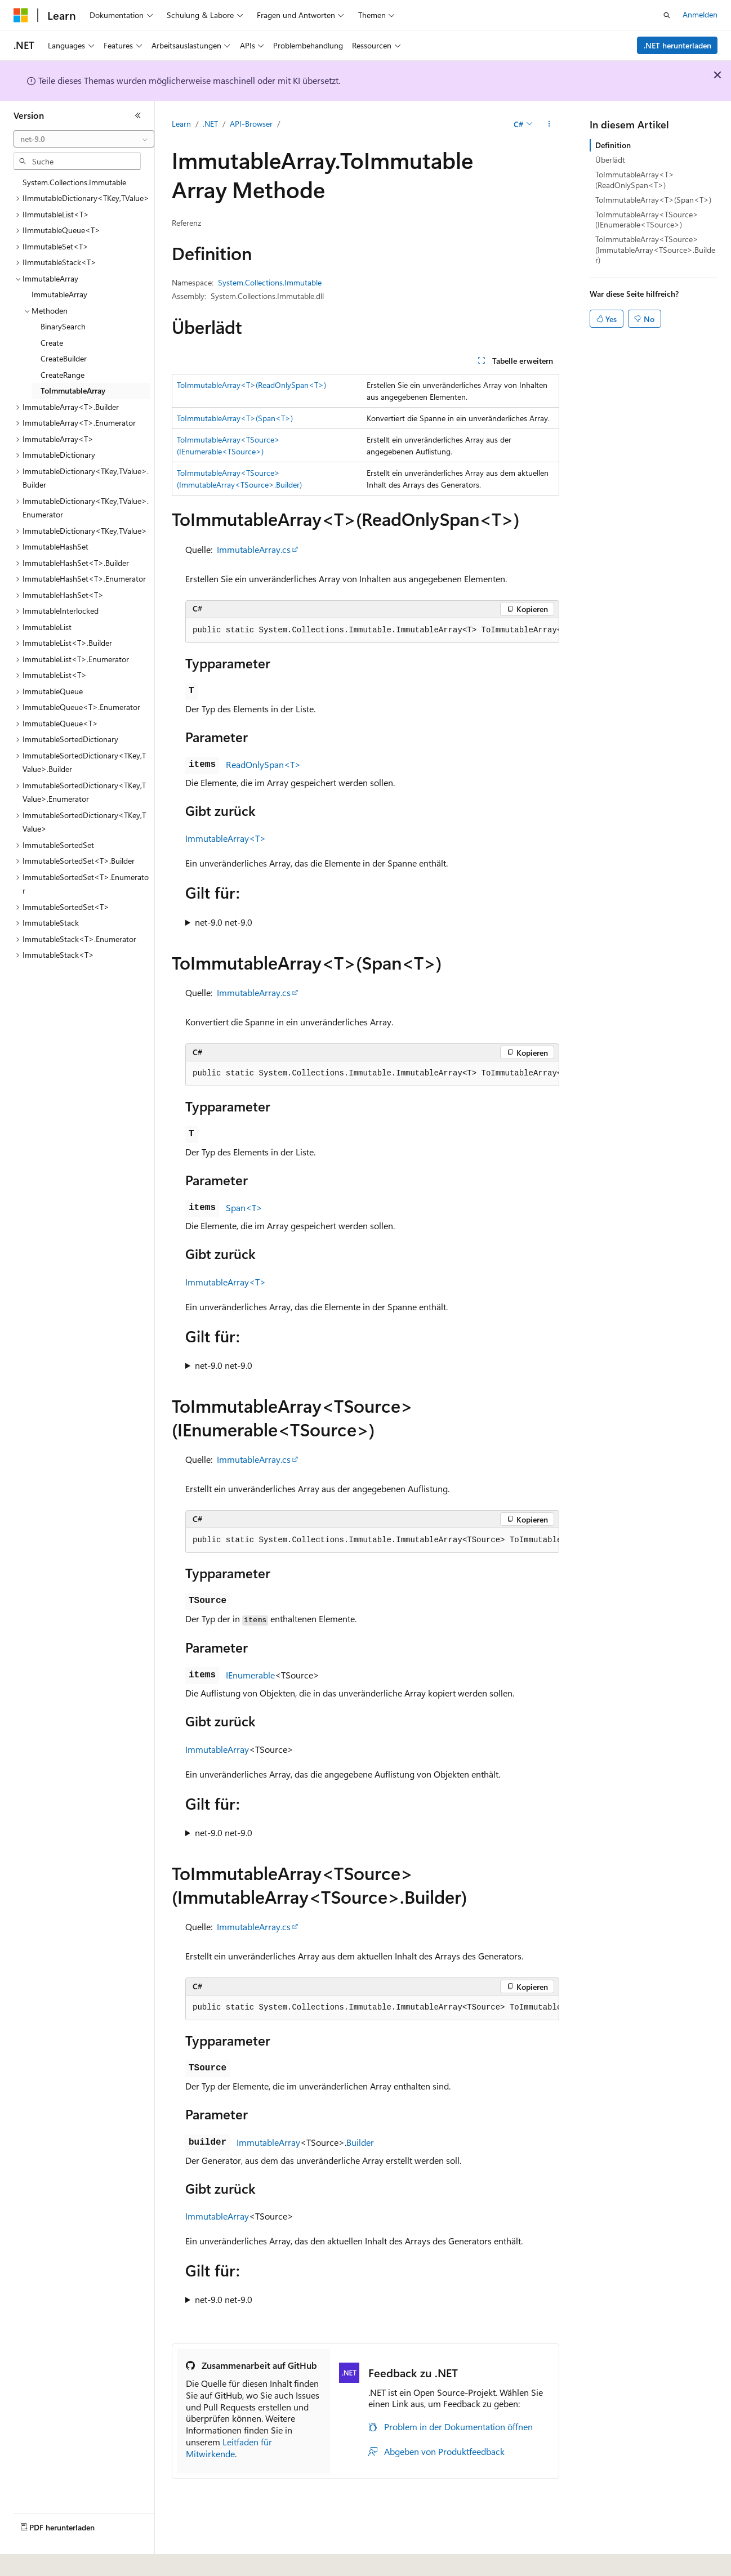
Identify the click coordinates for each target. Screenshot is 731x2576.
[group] (372, 630)
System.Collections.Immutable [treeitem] (74, 182)
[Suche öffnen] (667, 15)
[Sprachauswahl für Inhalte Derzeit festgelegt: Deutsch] (39, 2560)
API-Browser (251, 123)
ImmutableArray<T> (225, 838)
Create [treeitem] (52, 342)
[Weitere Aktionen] (549, 124)
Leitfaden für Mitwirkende (229, 2447)
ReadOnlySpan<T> (263, 764)
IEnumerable (250, 1675)
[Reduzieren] (138, 115)
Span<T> (244, 1207)
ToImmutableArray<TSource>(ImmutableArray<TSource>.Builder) (655, 249)
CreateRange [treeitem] (62, 374)
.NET (210, 123)
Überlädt (610, 159)
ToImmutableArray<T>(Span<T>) (235, 418)
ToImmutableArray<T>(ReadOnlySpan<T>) (251, 385)
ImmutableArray (217, 1749)
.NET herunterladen (677, 45)
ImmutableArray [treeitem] (59, 294)
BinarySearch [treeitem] (63, 326)
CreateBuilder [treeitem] (64, 358)
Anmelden (700, 14)
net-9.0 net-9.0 (223, 922)
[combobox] (84, 139)
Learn (181, 123)
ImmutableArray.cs (254, 549)
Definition (613, 145)
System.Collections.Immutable (270, 282)
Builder (360, 2142)
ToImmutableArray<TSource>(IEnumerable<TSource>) (646, 219)
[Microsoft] (21, 15)
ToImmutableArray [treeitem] (73, 390)
